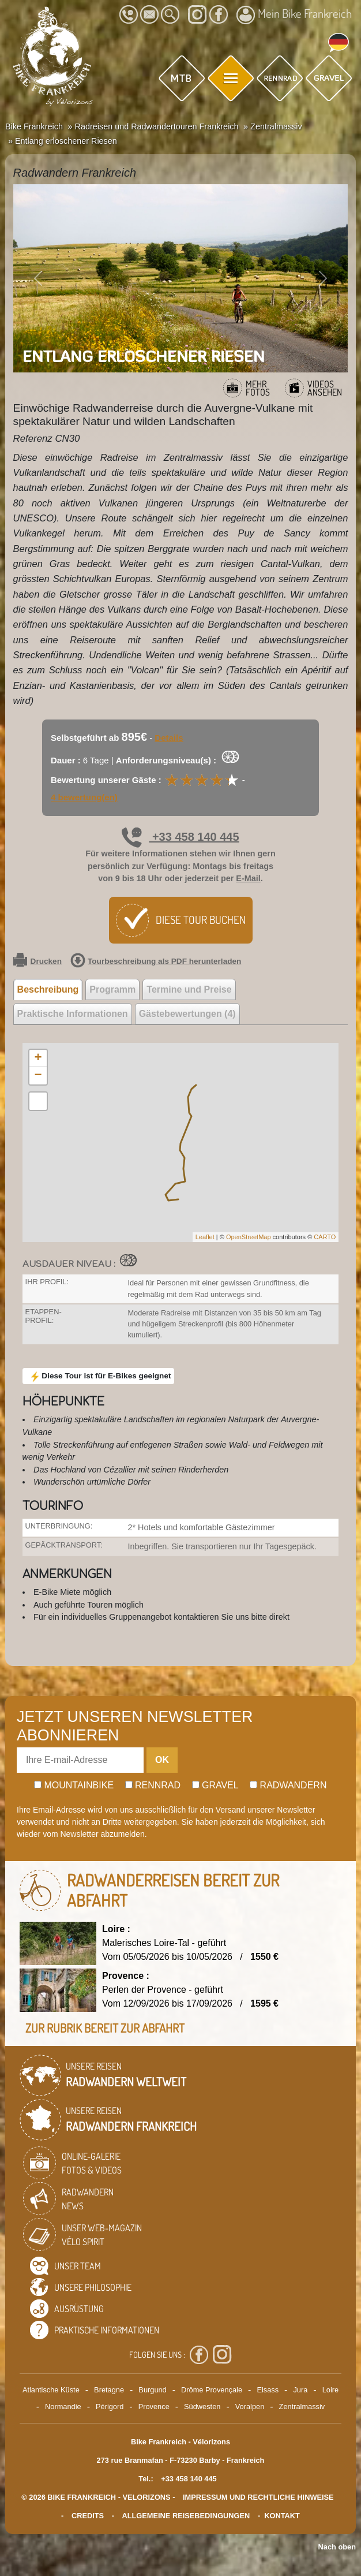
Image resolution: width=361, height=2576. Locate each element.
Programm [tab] (112, 989)
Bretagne (109, 2389)
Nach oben (337, 2547)
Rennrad (153, 1785)
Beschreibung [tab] (48, 989)
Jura (300, 2389)
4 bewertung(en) (84, 797)
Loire (330, 2389)
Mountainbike (74, 1785)
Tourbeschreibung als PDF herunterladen (155, 961)
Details (169, 738)
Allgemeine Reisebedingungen (186, 2515)
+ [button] (38, 1058)
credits (88, 2515)
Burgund (152, 2389)
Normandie (63, 2406)
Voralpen (250, 2406)
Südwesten (202, 2406)
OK (162, 1760)
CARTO (325, 1236)
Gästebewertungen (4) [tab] (187, 1014)
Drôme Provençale (211, 2389)
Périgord (109, 2406)
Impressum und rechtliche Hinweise (258, 2497)
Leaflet (205, 1236)
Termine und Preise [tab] (188, 989)
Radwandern (288, 1785)
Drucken (37, 961)
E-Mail (248, 878)
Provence (154, 2406)
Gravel (215, 1785)
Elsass (268, 2389)
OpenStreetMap (248, 1236)
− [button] (38, 1075)
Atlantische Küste (51, 2389)
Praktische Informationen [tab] (72, 1014)
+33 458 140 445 (180, 836)
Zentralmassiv (302, 2406)
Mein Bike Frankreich (294, 15)
